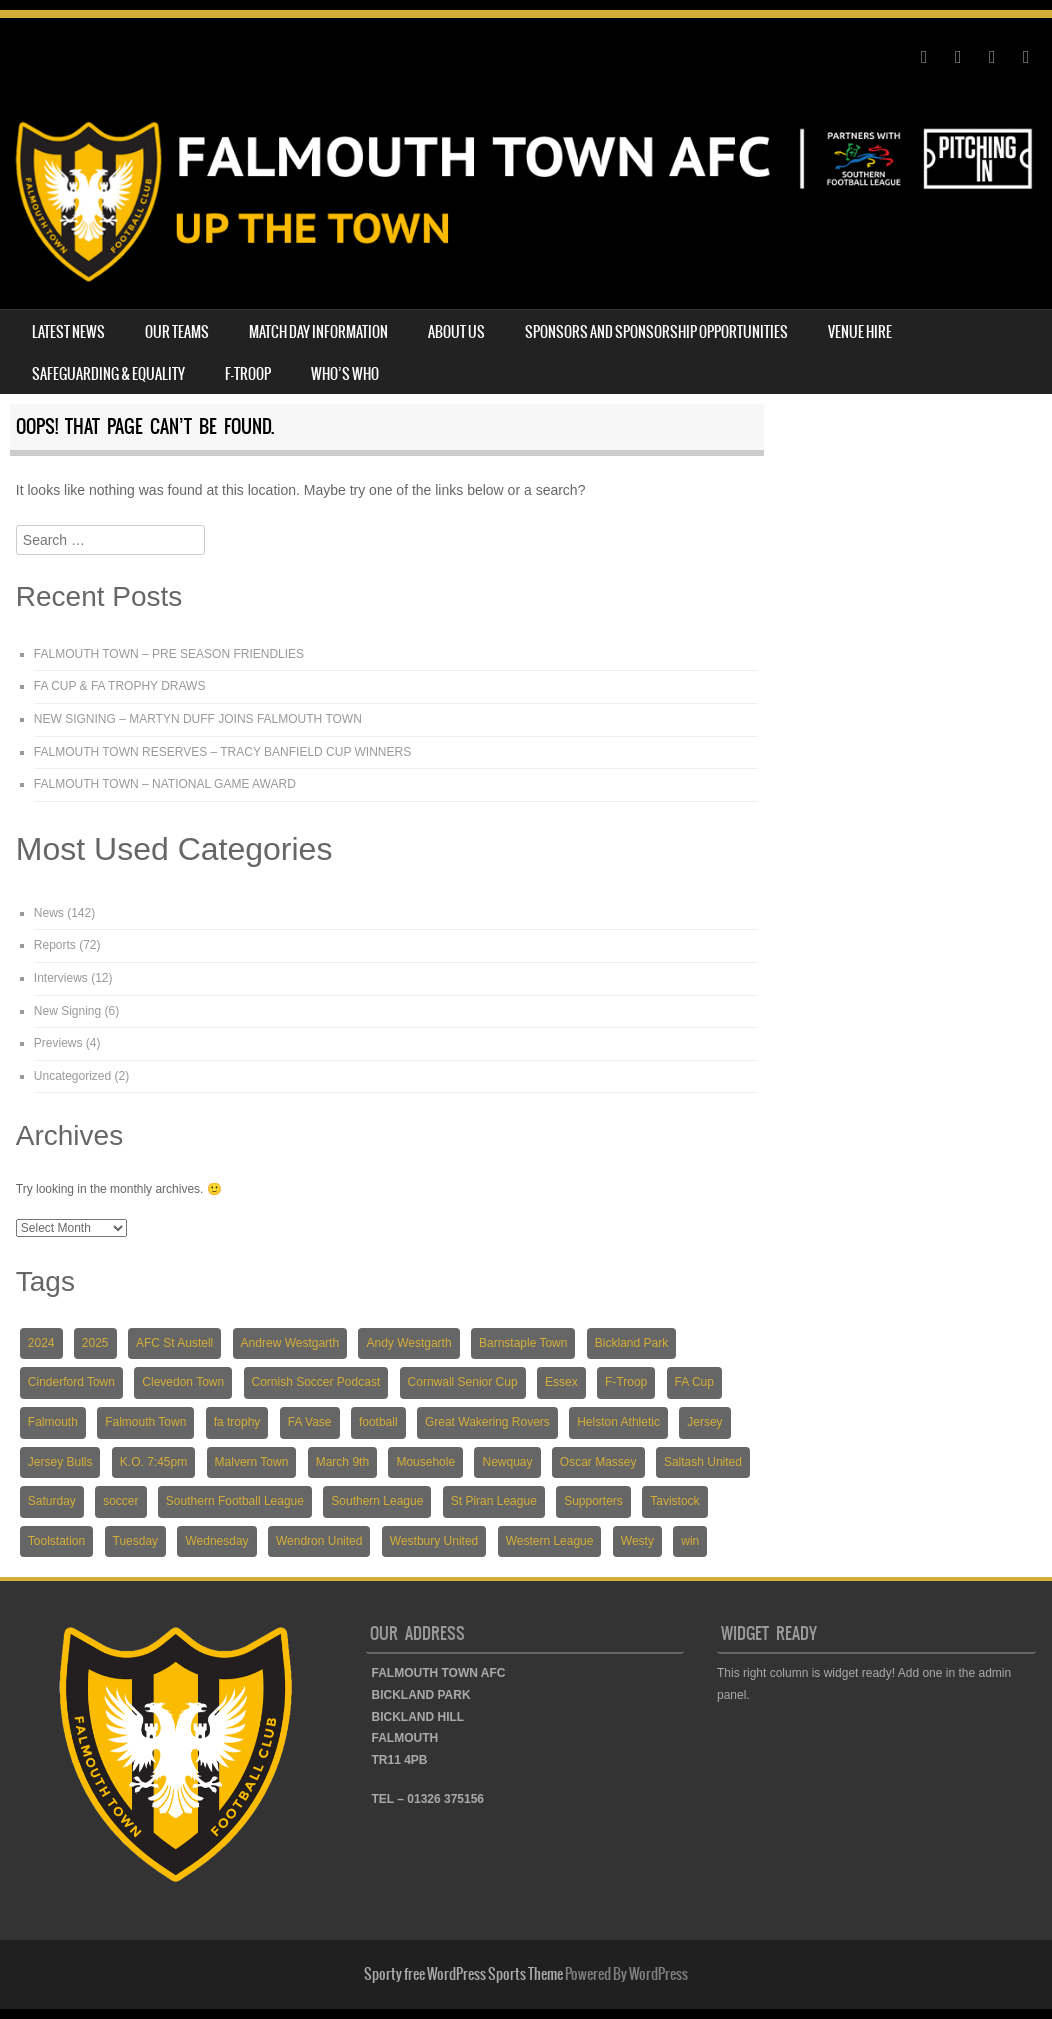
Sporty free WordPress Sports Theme (463, 1974)
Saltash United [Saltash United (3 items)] (703, 1462)
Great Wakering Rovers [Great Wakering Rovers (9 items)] (487, 1422)
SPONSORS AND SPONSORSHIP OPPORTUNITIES (656, 332)
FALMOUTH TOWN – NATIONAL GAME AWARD (165, 784)
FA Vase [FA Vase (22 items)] (310, 1422)
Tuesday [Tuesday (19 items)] (136, 1541)
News (49, 913)
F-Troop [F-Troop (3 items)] (626, 1382)
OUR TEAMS (177, 332)
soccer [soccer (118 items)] (120, 1501)
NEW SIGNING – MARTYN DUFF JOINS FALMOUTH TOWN (198, 719)
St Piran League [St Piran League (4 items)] (494, 1501)
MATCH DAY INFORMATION (318, 332)
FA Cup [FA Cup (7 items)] (694, 1382)
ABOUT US (456, 332)
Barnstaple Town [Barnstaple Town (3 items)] (523, 1343)
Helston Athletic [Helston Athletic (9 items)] (618, 1422)
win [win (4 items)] (690, 1541)
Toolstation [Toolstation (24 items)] (56, 1541)
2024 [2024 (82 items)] (41, 1343)
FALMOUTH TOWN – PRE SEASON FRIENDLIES (169, 654)
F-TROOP (248, 374)
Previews (58, 1043)
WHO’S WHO (345, 374)
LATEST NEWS (68, 332)
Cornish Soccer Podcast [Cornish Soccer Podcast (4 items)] (316, 1382)
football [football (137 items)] (378, 1422)
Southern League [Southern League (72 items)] (377, 1501)
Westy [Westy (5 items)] (637, 1541)
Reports (55, 945)
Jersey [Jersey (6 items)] (704, 1422)
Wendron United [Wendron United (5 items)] (319, 1541)
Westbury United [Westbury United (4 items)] (434, 1541)
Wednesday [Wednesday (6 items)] (216, 1541)
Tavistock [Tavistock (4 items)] (674, 1501)
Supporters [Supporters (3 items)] (593, 1501)
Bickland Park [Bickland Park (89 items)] (631, 1343)
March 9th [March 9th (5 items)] (342, 1462)
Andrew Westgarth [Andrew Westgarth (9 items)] (290, 1343)
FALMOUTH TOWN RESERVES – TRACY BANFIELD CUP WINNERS (222, 752)
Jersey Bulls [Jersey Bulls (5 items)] (60, 1462)
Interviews (61, 978)
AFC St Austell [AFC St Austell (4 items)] (174, 1343)
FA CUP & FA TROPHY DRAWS (120, 686)
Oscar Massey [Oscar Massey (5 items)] (598, 1462)
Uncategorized (72, 1076)
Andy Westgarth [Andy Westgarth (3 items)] (408, 1343)
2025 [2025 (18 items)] (95, 1343)
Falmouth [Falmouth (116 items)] (53, 1422)
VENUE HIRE (860, 332)
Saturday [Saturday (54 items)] (52, 1501)
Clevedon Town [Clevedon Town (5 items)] (183, 1382)
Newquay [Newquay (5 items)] (507, 1462)
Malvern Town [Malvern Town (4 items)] (252, 1462)
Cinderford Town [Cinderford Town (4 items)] (71, 1382)
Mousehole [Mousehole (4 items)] (425, 1462)
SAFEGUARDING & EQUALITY (108, 374)
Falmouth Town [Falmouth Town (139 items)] (145, 1422)
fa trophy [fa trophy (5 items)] (237, 1422)
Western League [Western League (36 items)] (550, 1541)
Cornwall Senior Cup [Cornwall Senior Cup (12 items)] (463, 1382)
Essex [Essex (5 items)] (561, 1382)
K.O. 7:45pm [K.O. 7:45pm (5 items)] (153, 1462)
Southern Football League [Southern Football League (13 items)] (235, 1501)
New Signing (67, 1011)
